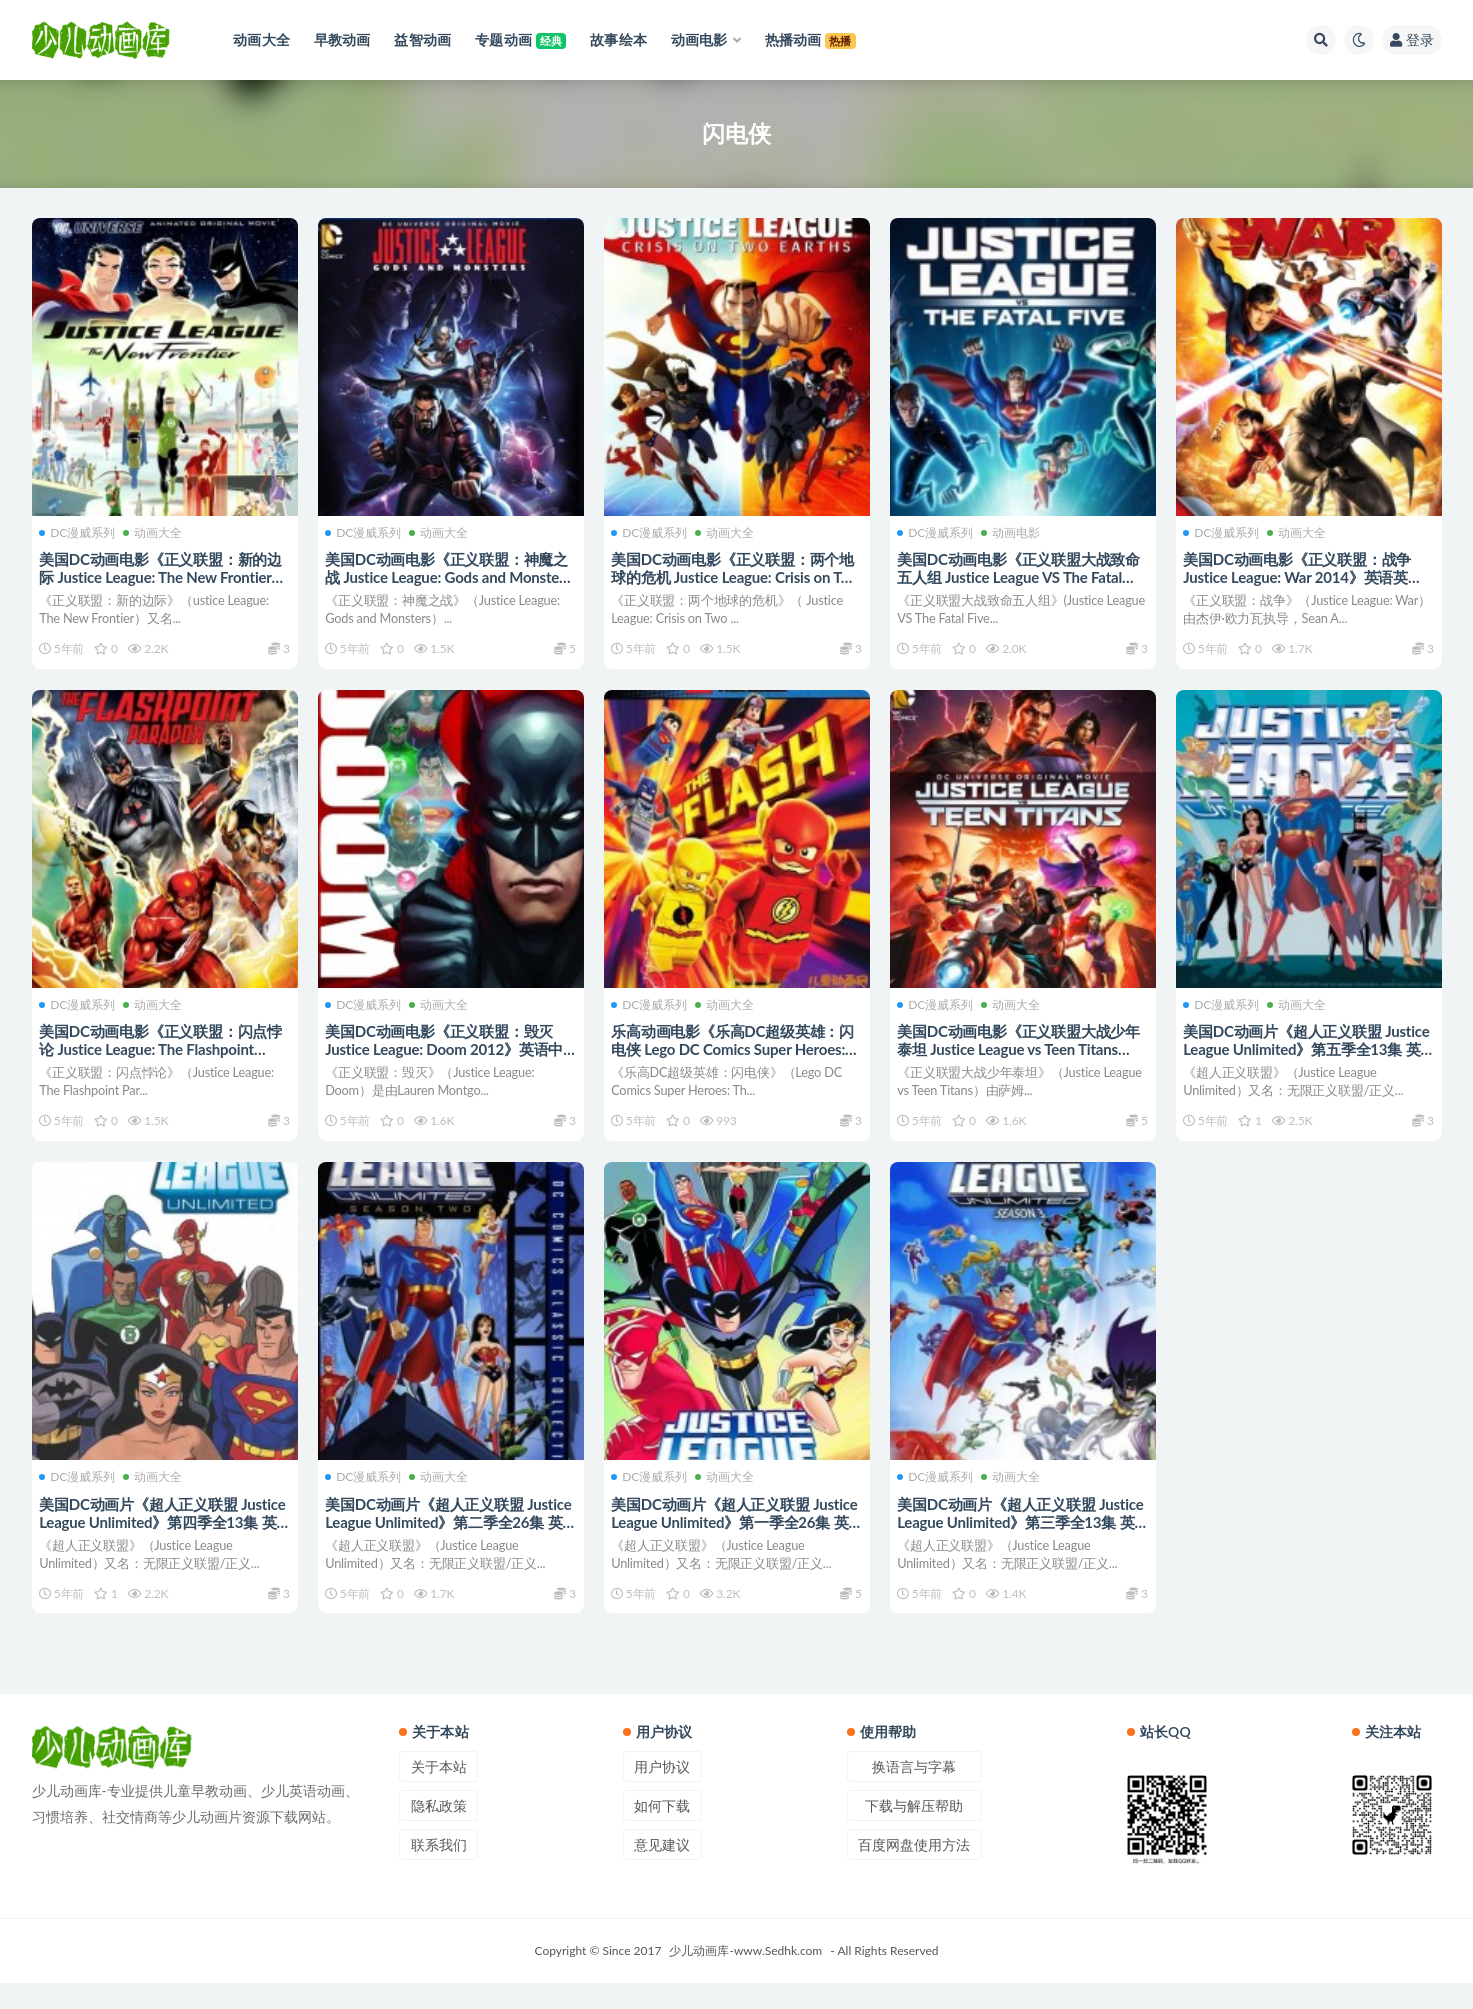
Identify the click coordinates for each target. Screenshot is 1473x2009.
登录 (1412, 39)
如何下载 (662, 1831)
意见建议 (662, 1870)
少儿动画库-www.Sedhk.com (745, 1976)
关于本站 (439, 1792)
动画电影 (1013, 530)
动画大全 (155, 530)
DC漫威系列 (80, 530)
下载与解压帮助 (914, 1831)
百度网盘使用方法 (914, 1870)
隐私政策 (439, 1831)
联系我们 (439, 1870)
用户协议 (662, 1792)
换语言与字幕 (914, 1792)
